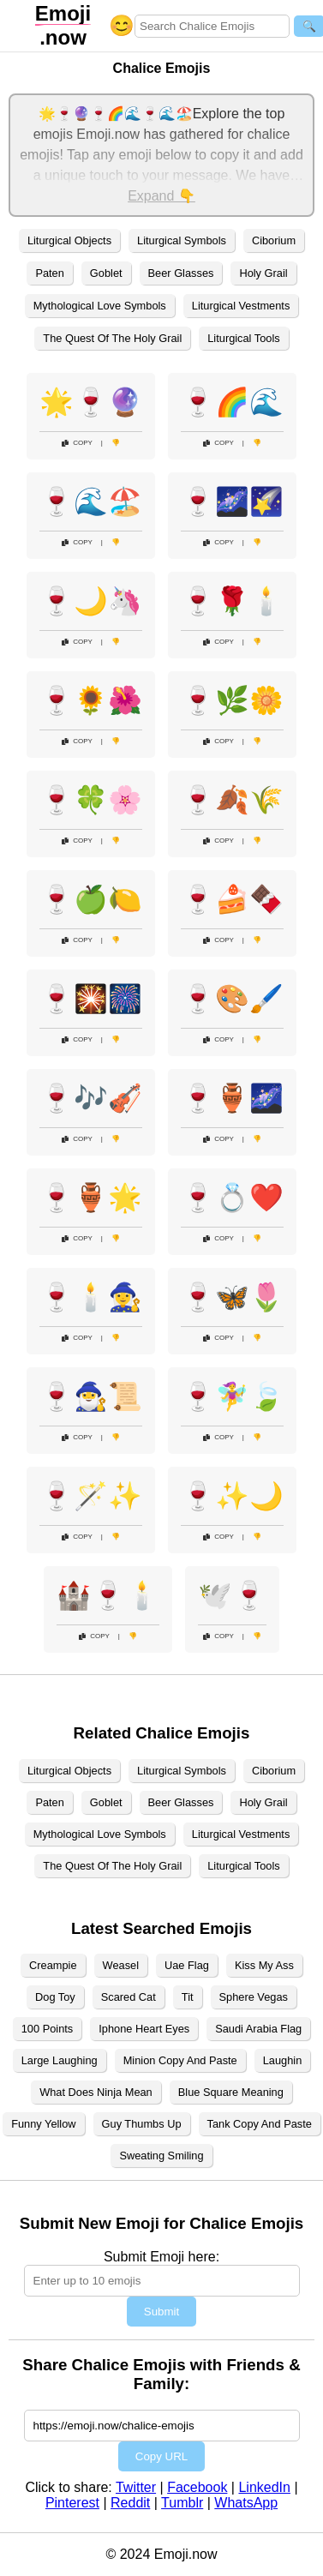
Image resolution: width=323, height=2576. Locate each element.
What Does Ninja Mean (96, 2092)
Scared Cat (128, 1997)
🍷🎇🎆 (90, 998)
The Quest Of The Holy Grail (112, 338)
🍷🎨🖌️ (232, 998)
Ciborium (274, 240)
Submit (161, 2311)
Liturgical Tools (243, 338)
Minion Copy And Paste (180, 2060)
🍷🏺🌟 (90, 1197)
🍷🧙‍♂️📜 (90, 1396)
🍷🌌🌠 (232, 501)
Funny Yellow (43, 2123)
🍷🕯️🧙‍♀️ (90, 1297)
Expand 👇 (161, 196)
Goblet (106, 273)
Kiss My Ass (264, 1965)
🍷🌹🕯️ (232, 600)
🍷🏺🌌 (232, 1098)
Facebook (197, 2487)
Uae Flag (186, 1965)
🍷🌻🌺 (90, 700)
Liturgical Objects (69, 240)
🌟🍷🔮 (90, 402)
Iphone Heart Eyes (144, 2028)
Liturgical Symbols (181, 240)
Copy (77, 443)
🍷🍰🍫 (232, 899)
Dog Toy (55, 1997)
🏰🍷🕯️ (108, 1595)
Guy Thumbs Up (142, 2123)
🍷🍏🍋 (90, 899)
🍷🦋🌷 (232, 1297)
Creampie (52, 1965)
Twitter (136, 2487)
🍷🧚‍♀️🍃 (232, 1396)
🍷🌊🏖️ (90, 501)
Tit (188, 1997)
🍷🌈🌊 (232, 402)
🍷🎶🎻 (90, 1098)
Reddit (130, 2502)
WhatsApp (246, 2502)
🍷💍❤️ (232, 1197)
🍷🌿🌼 (232, 700)
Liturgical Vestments (241, 305)
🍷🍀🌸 (90, 799)
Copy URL (161, 2456)
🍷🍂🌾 (232, 799)
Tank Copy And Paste (259, 2123)
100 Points (47, 2028)
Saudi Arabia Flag (258, 2028)
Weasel (121, 1965)
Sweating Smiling (161, 2155)
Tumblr (182, 2502)
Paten (49, 273)
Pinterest (72, 2502)
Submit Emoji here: (161, 2256)
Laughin (282, 2060)
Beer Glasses (181, 273)
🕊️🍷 (232, 1595)
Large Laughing (59, 2060)
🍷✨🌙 (232, 1495)
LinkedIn (264, 2487)
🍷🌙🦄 (90, 600)
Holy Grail (263, 273)
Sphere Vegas (253, 1997)
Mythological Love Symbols (99, 305)
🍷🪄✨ (90, 1495)
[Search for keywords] (212, 26)
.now (63, 25)
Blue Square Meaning (231, 2092)
